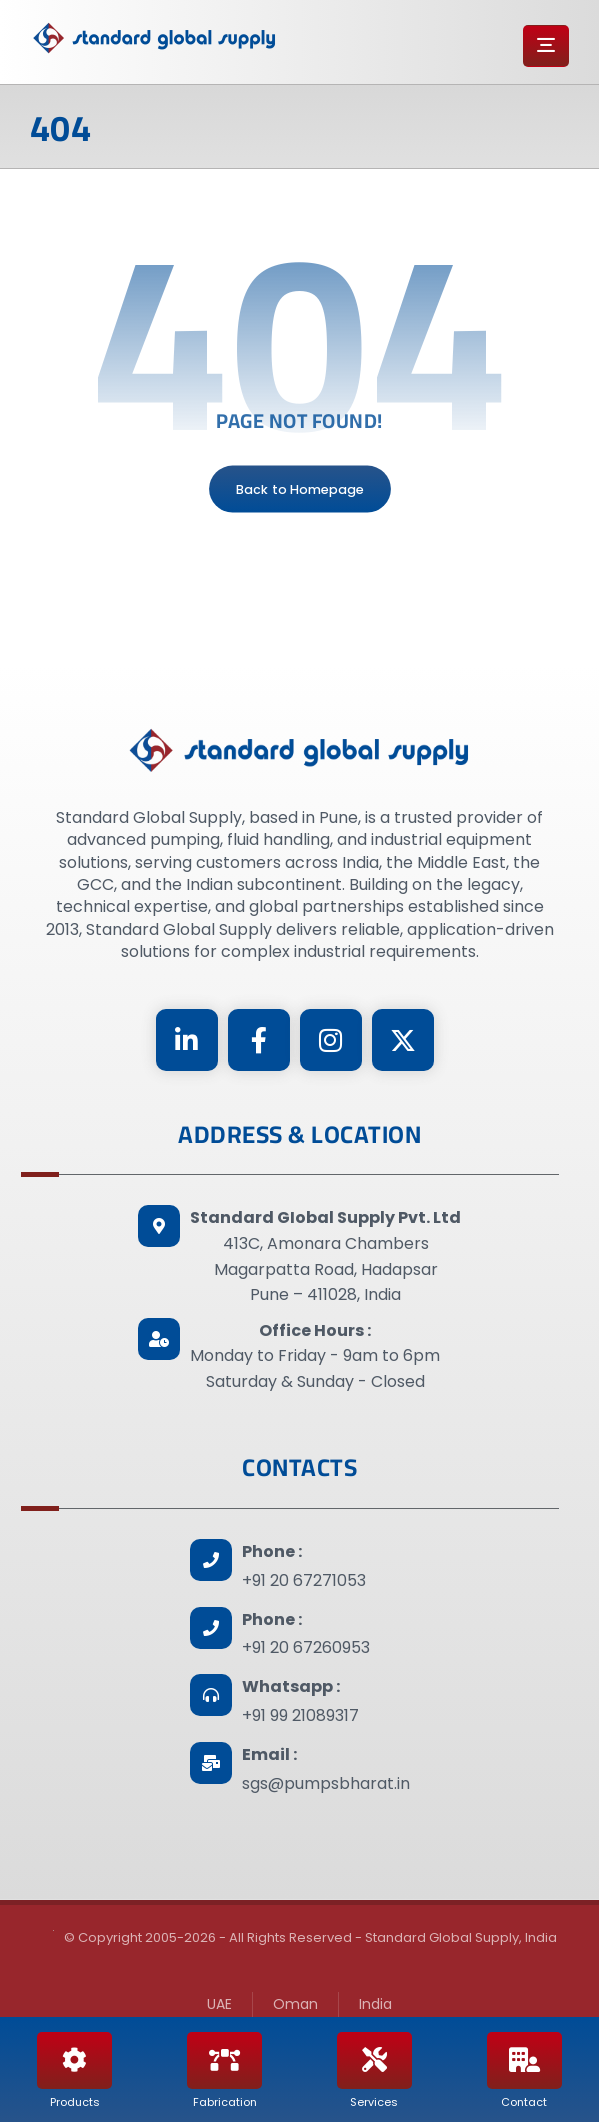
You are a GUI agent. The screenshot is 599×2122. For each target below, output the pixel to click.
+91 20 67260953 (306, 1647)
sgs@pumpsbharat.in (326, 1783)
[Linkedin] (187, 1040)
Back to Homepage (300, 489)
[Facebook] (259, 1040)
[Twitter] (403, 1040)
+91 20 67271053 (304, 1580)
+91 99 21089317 (300, 1715)
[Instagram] (331, 1040)
